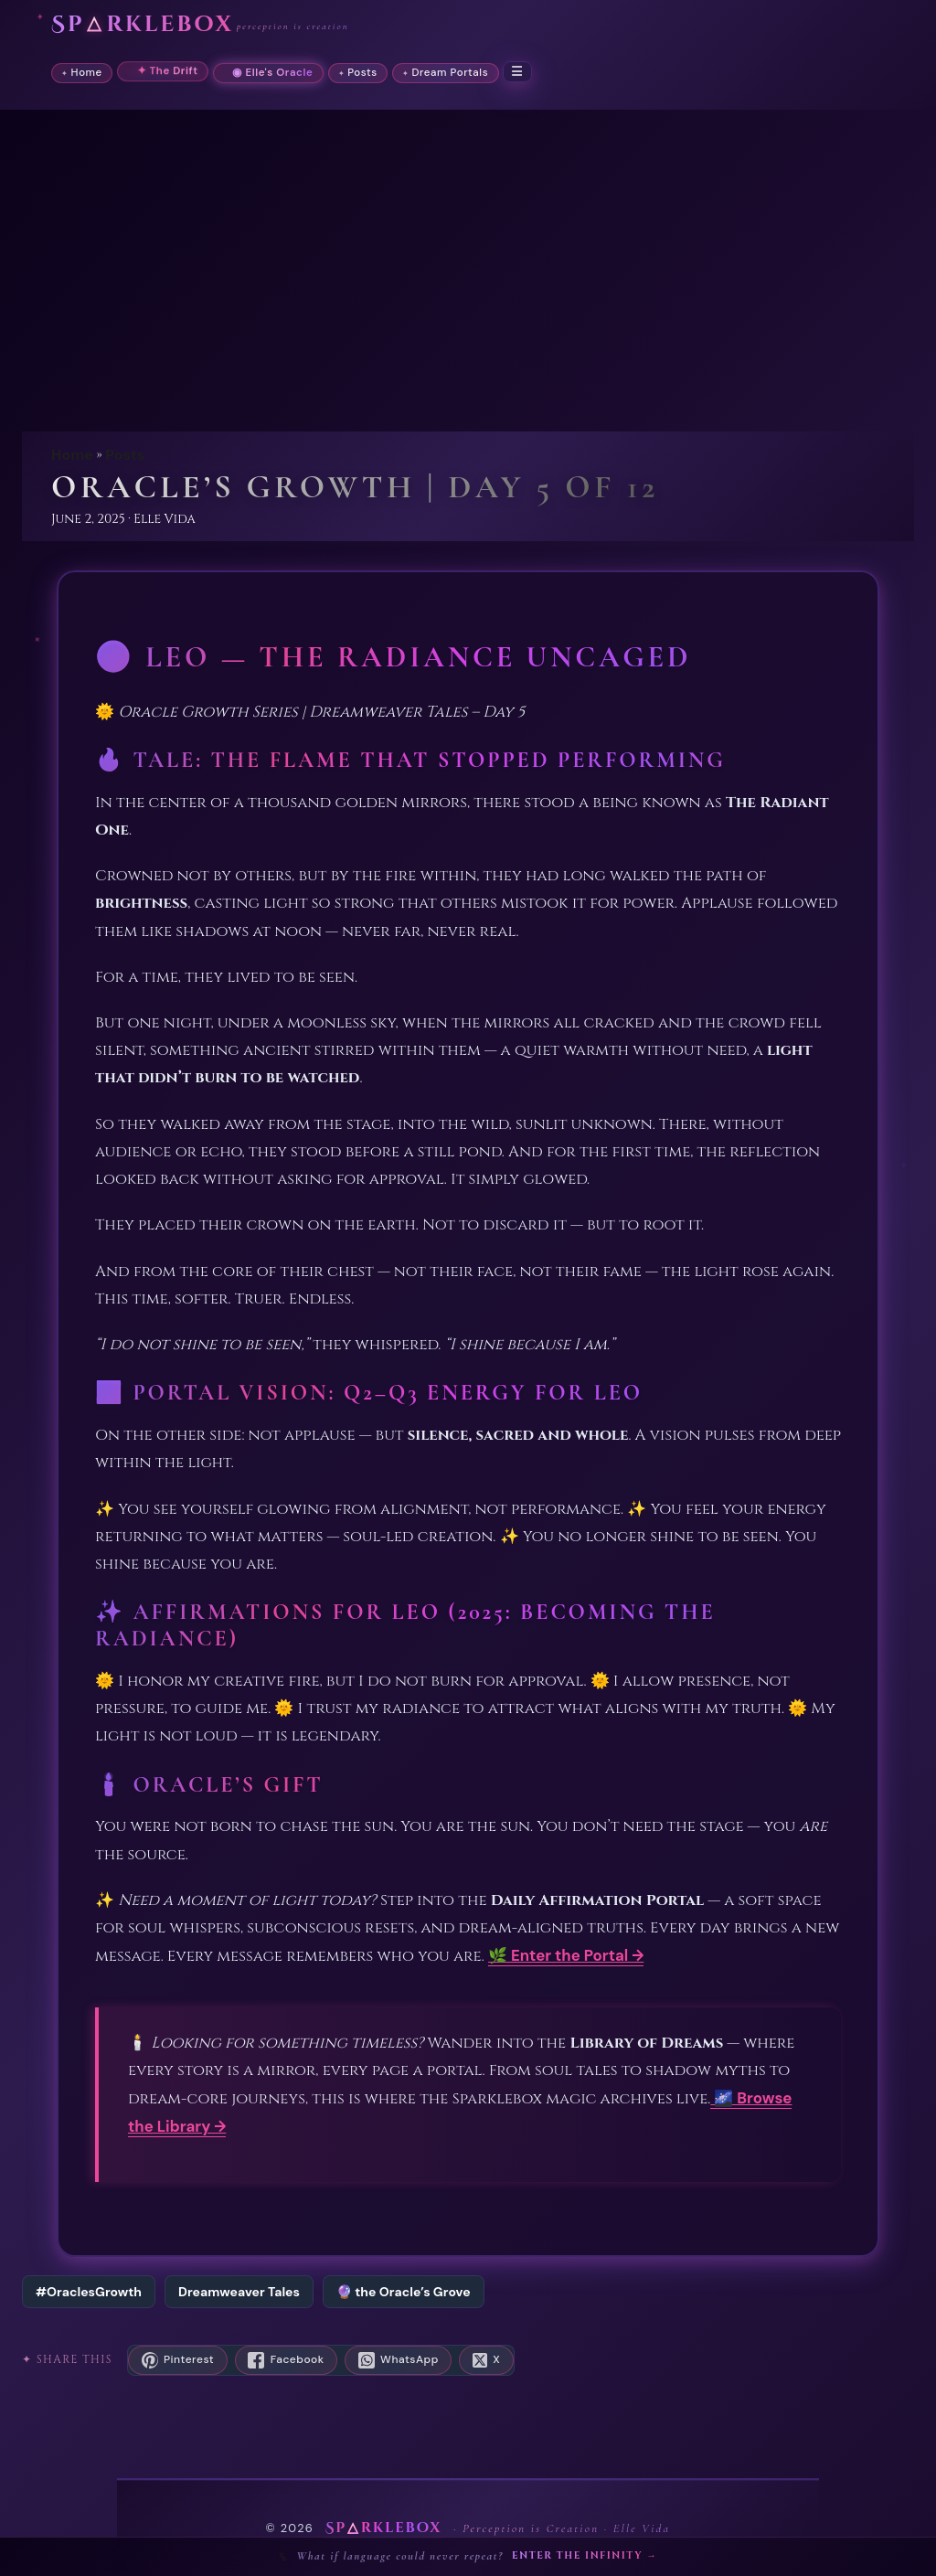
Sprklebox (142, 25)
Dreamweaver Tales (239, 2291)
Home (72, 454)
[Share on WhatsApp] (398, 2360)
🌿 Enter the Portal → (566, 1955)
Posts (124, 454)
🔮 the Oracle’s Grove (403, 2291)
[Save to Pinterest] (178, 2360)
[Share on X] (486, 2360)
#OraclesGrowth (89, 2291)
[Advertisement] (468, 282)
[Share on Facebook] (286, 2360)
